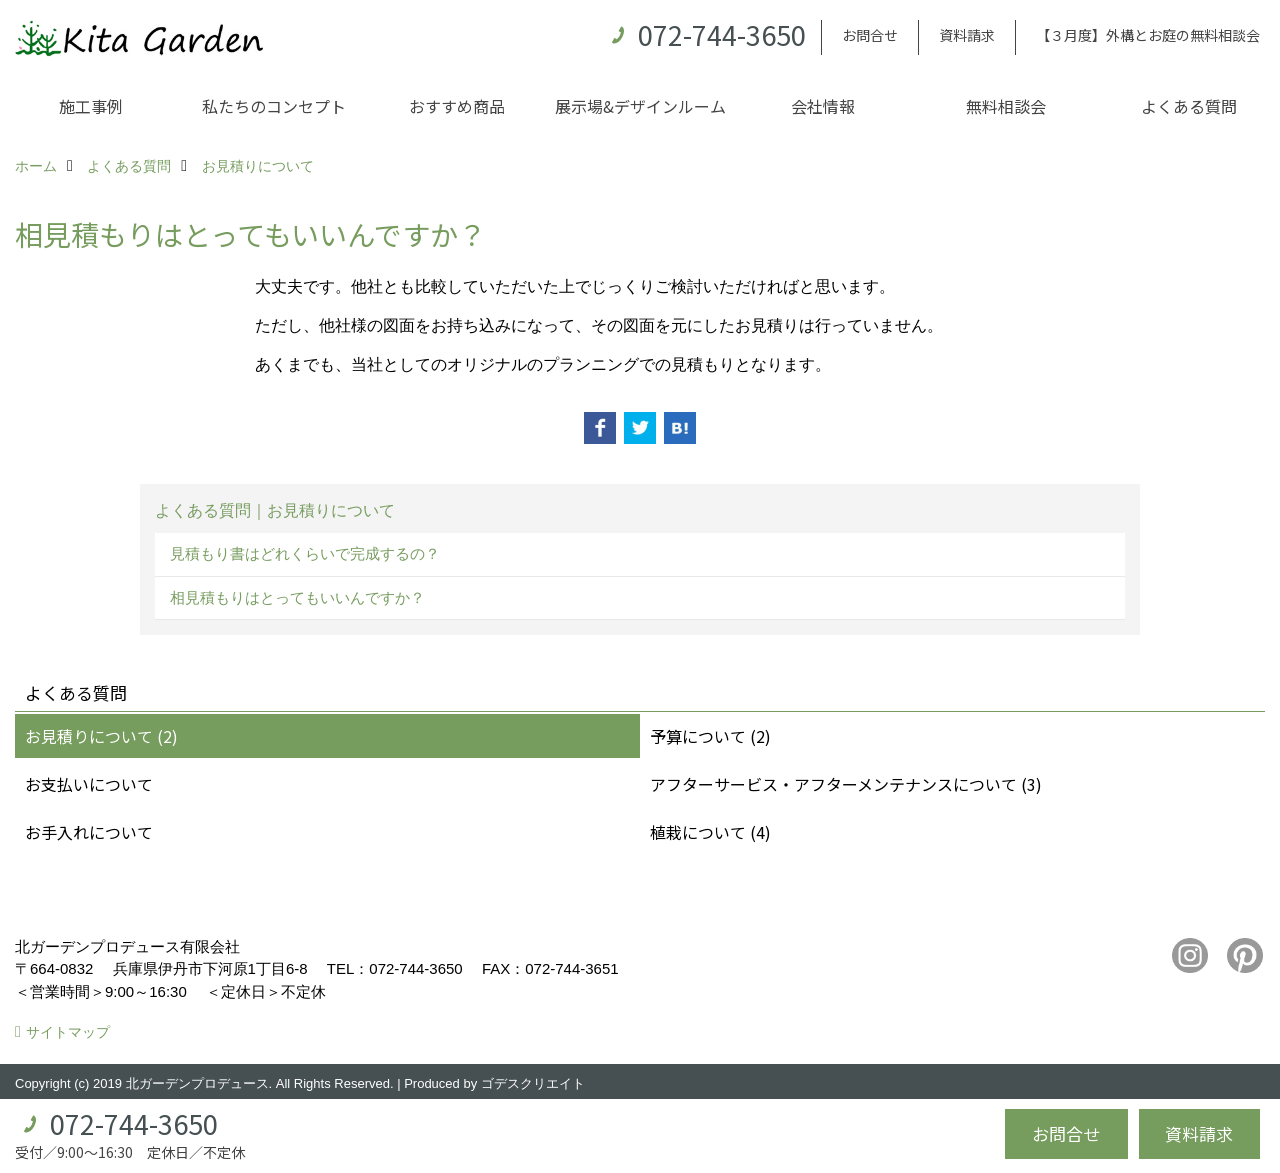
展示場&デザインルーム (640, 106)
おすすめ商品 (457, 106)
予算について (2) (710, 736)
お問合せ (870, 35)
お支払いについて (89, 784)
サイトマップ (68, 1032)
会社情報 (823, 106)
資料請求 (967, 35)
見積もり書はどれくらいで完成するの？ (305, 553)
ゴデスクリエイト (533, 1083)
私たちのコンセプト (274, 106)
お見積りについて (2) (101, 736)
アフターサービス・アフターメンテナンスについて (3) (846, 784)
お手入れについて (89, 832)
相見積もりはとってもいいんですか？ (297, 597)
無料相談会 (1006, 106)
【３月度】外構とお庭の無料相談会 (1148, 35)
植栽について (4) (710, 832)
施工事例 (91, 106)
